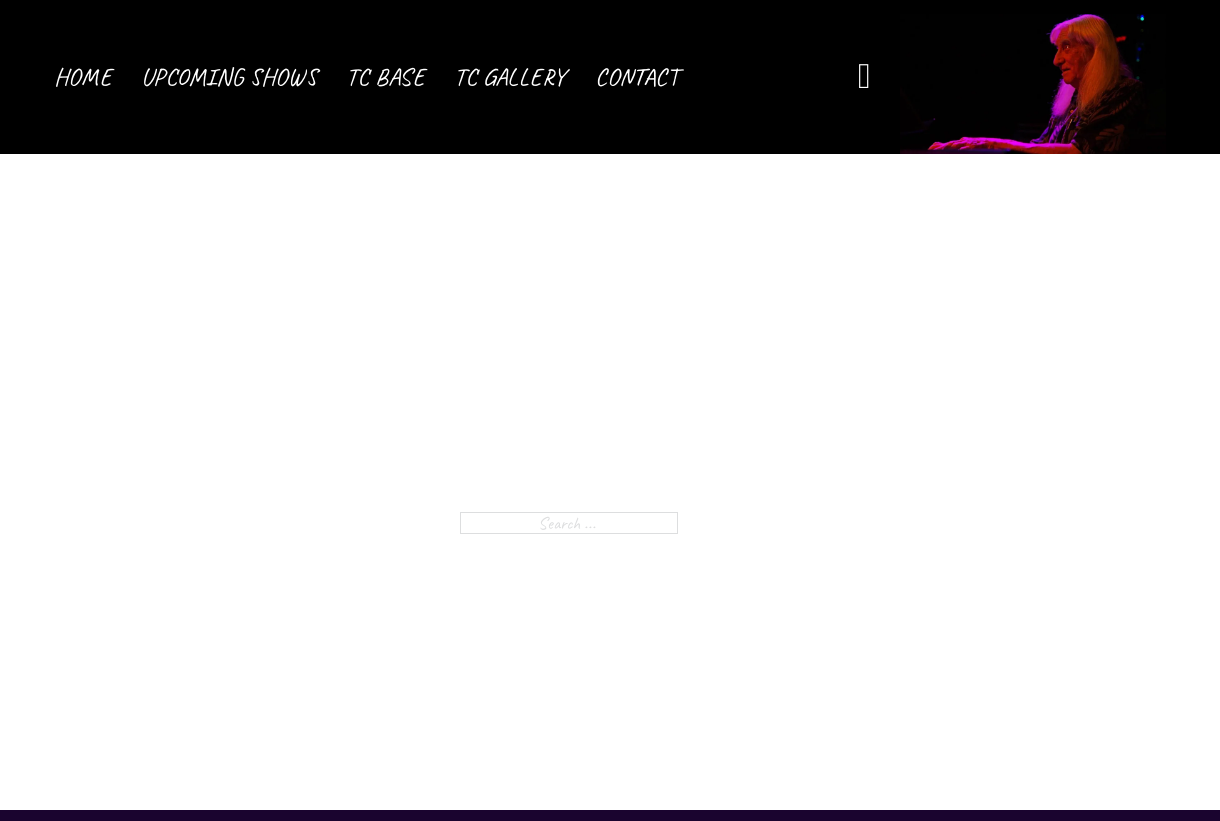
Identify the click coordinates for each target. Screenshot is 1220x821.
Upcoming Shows (229, 77)
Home (83, 77)
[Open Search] (864, 76)
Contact (636, 77)
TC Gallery (510, 77)
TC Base (385, 77)
